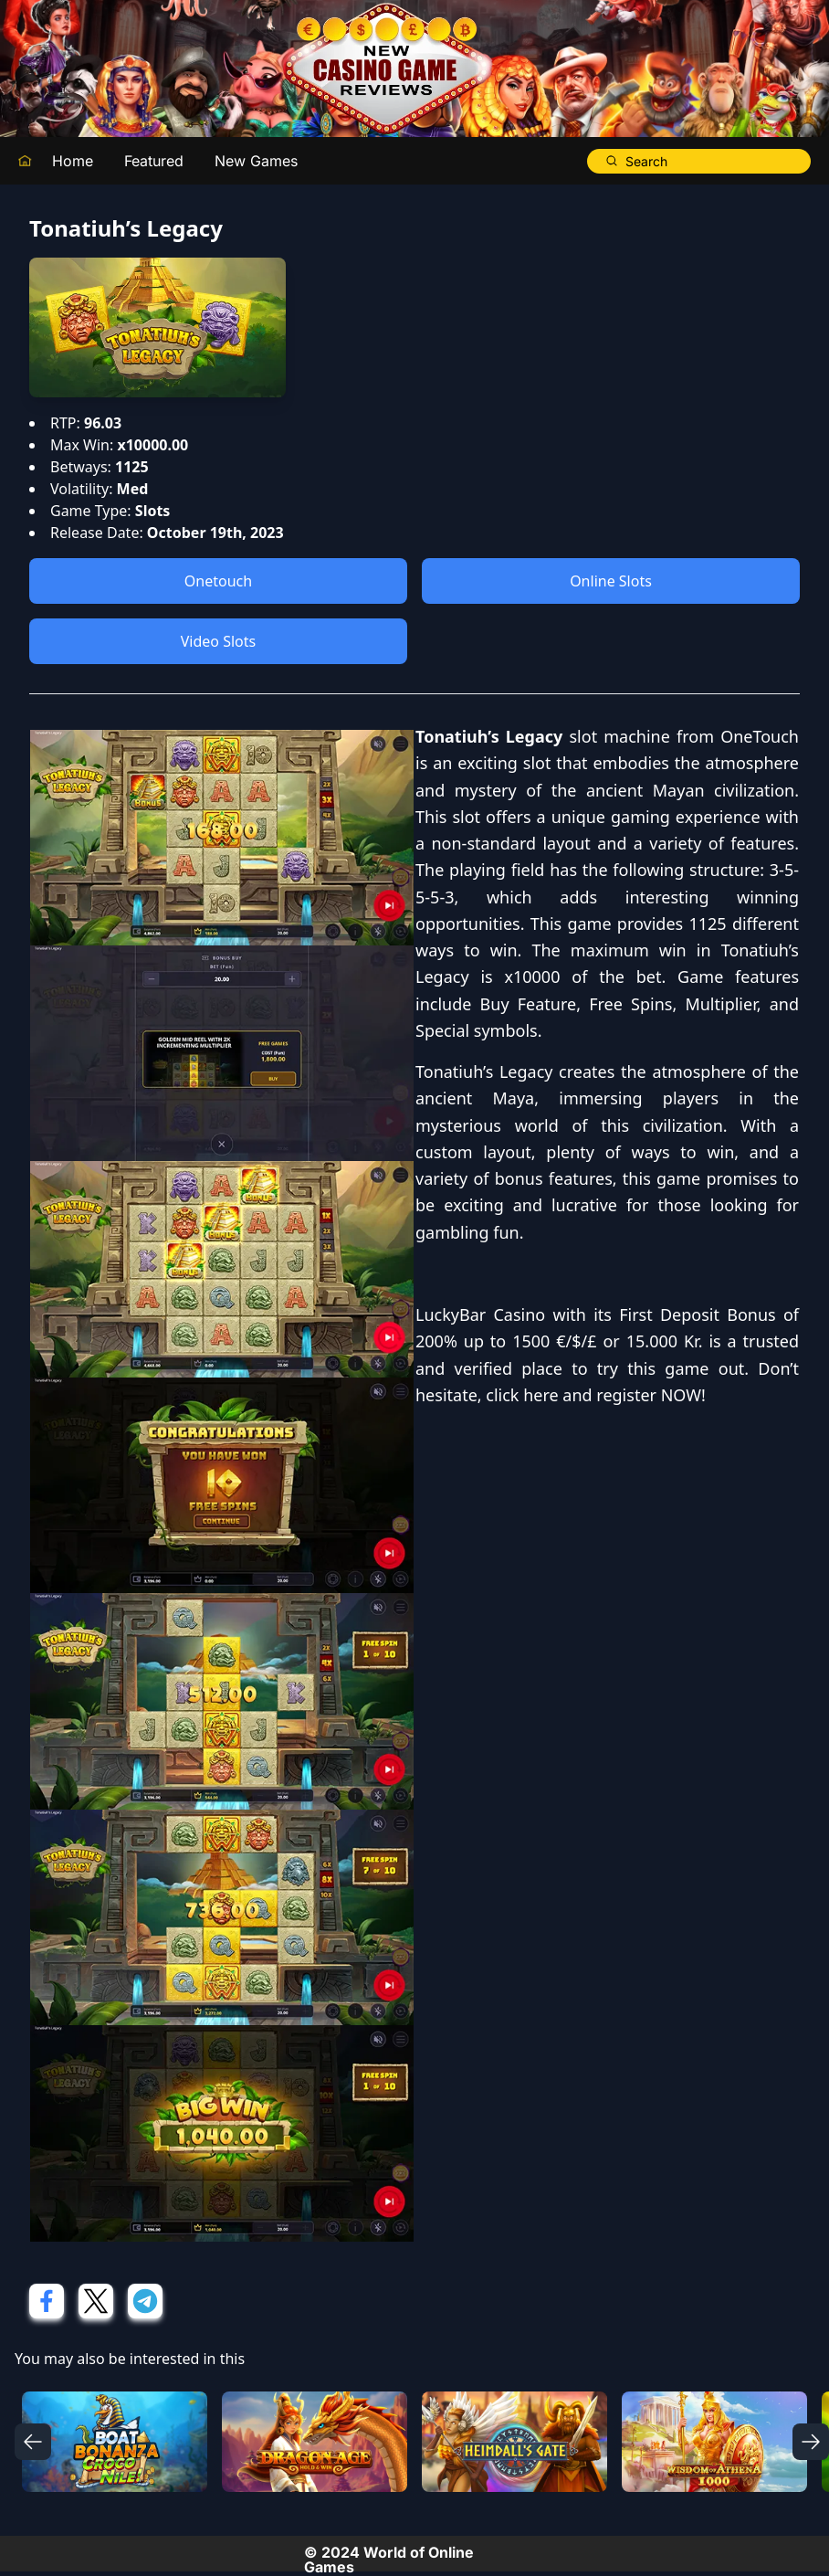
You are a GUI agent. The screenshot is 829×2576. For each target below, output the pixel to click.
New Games (256, 161)
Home (72, 161)
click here (522, 1395)
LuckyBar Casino (480, 1314)
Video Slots (218, 641)
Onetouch (218, 581)
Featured (154, 161)
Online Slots (611, 581)
